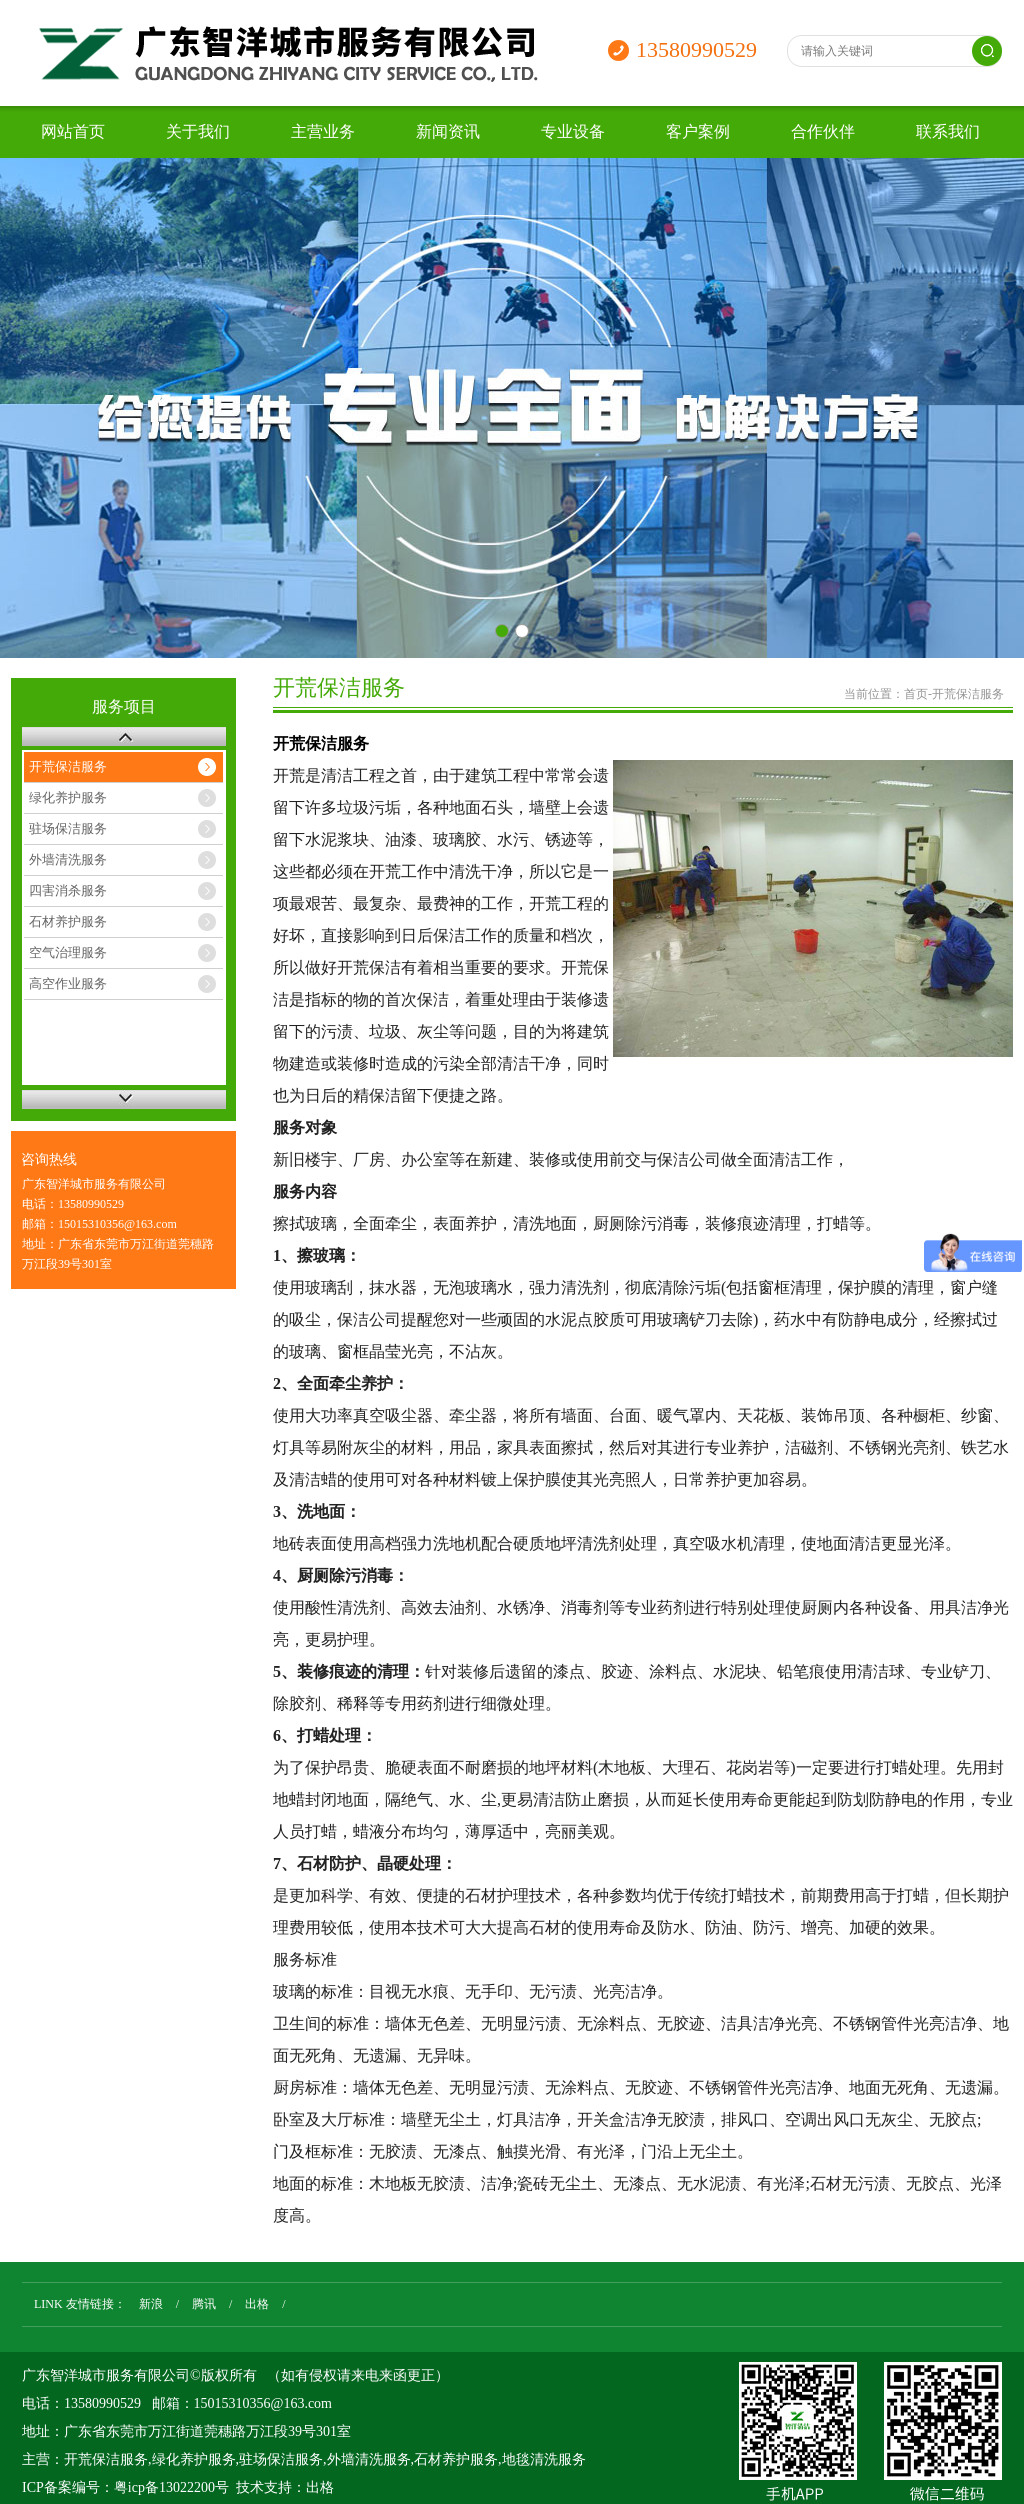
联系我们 (948, 131)
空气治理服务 (68, 952)
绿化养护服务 (68, 797)
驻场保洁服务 (68, 828)
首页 (916, 694)
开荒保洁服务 (68, 766)
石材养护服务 (68, 921)
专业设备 (573, 131)
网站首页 (73, 131)
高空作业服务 (68, 983)
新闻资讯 (448, 131)
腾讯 (204, 2304)
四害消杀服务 (68, 890)
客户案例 (698, 131)
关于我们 (198, 131)
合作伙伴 (823, 131)
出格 (257, 2304)
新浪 (151, 2304)
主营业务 (323, 131)
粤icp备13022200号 (171, 2487)
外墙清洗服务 (68, 859)
